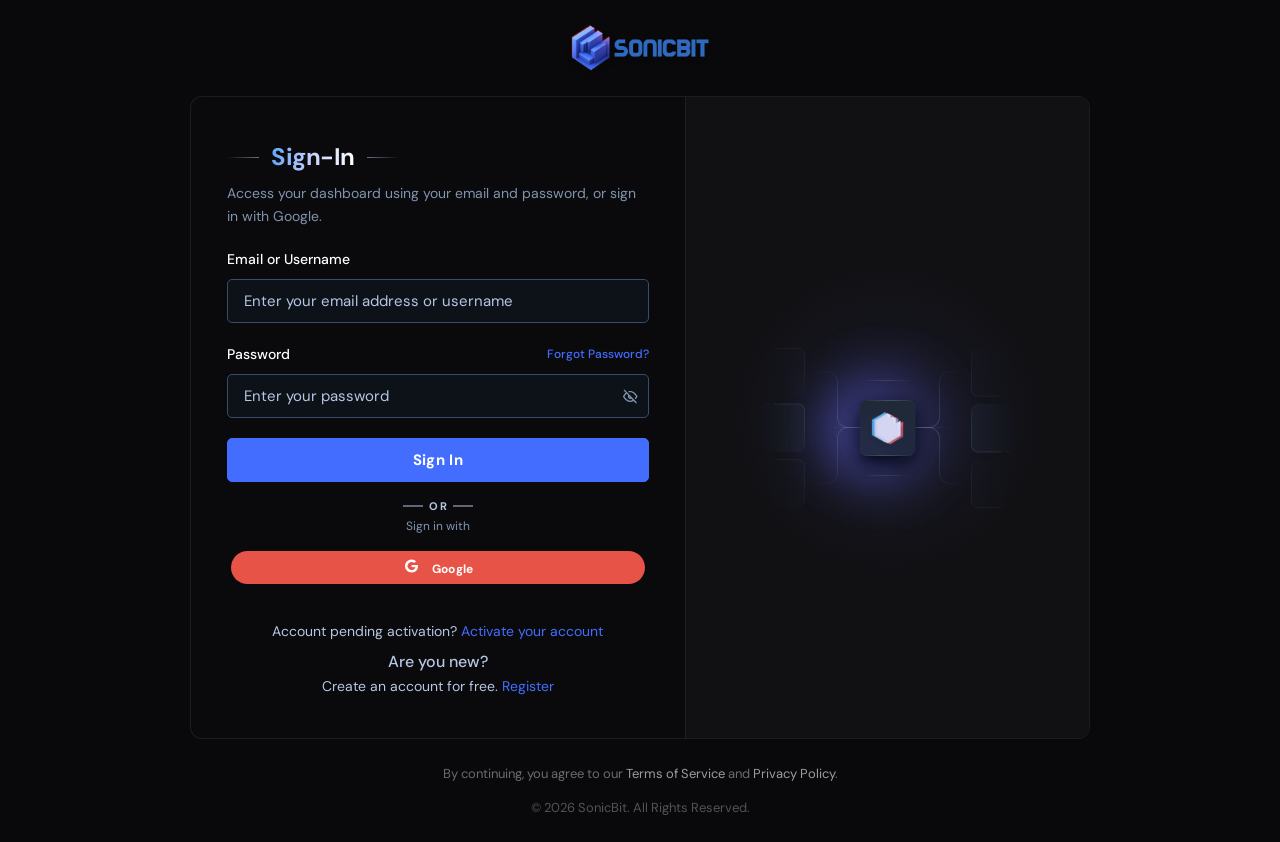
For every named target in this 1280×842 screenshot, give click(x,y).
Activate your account (532, 631)
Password (258, 354)
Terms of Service (675, 773)
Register (528, 686)
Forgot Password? (598, 354)
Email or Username (288, 259)
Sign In (438, 460)
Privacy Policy (794, 773)
